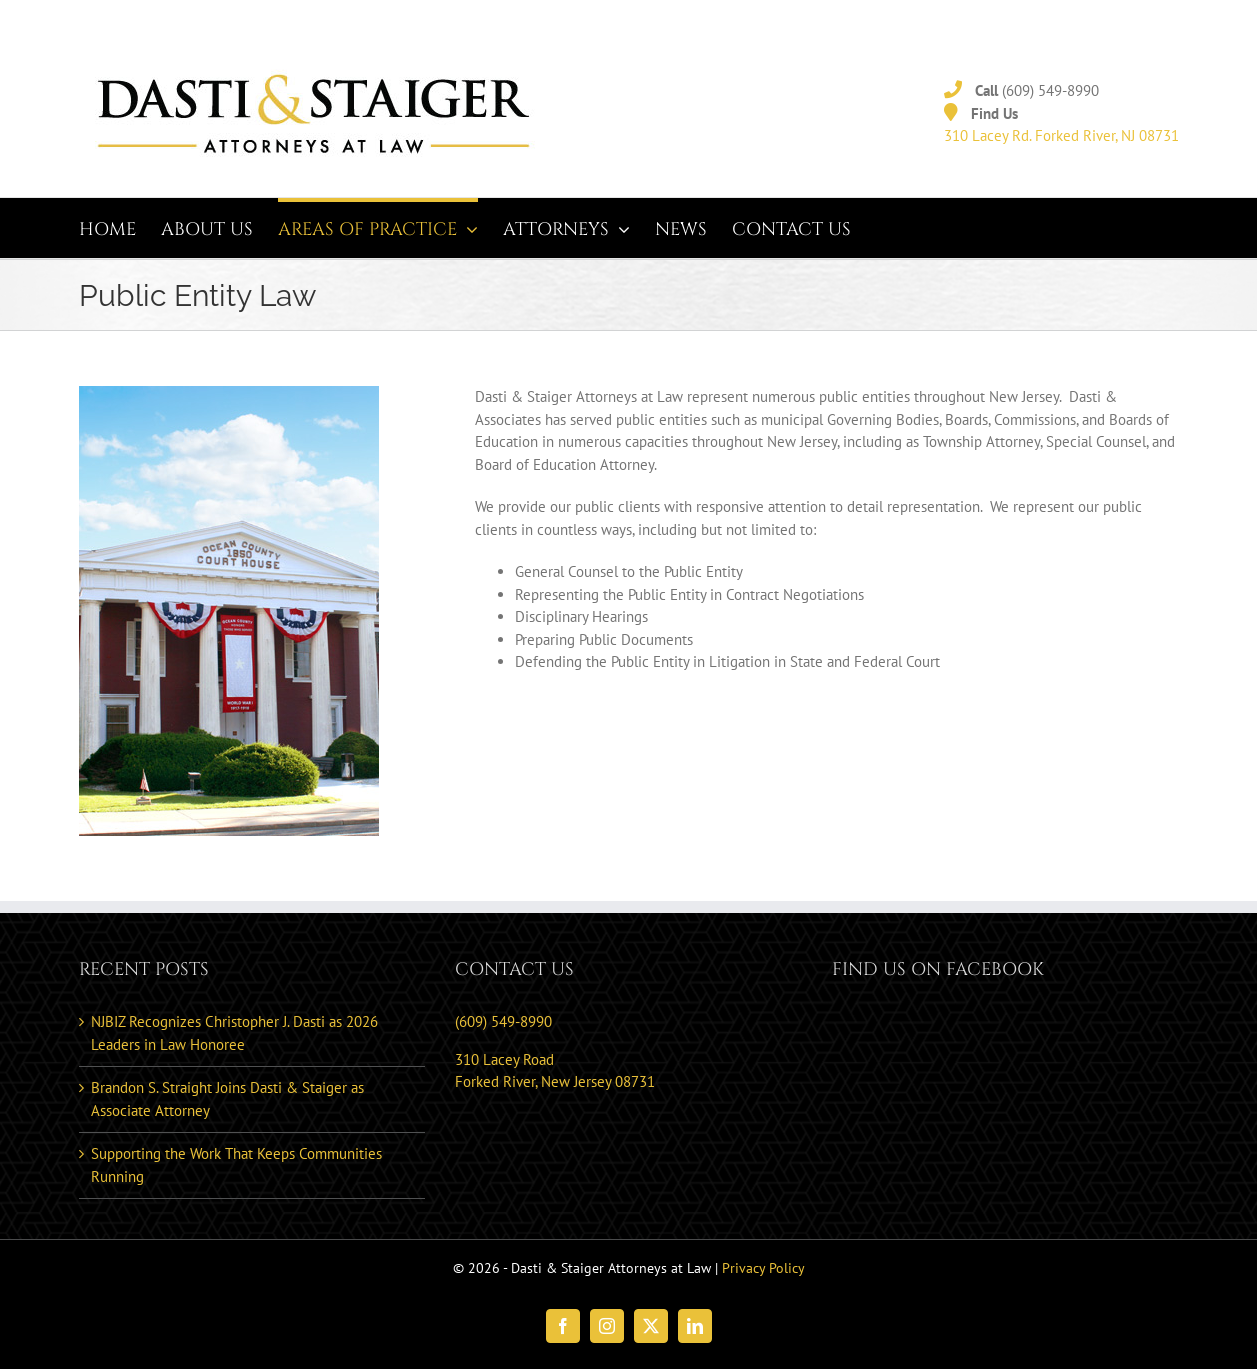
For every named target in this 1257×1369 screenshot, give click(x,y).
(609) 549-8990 (1050, 90)
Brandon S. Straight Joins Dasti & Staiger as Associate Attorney (227, 1099)
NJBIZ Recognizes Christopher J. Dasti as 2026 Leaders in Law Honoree (234, 1033)
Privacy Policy (763, 1268)
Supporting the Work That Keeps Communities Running (236, 1165)
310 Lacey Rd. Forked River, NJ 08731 (1061, 135)
